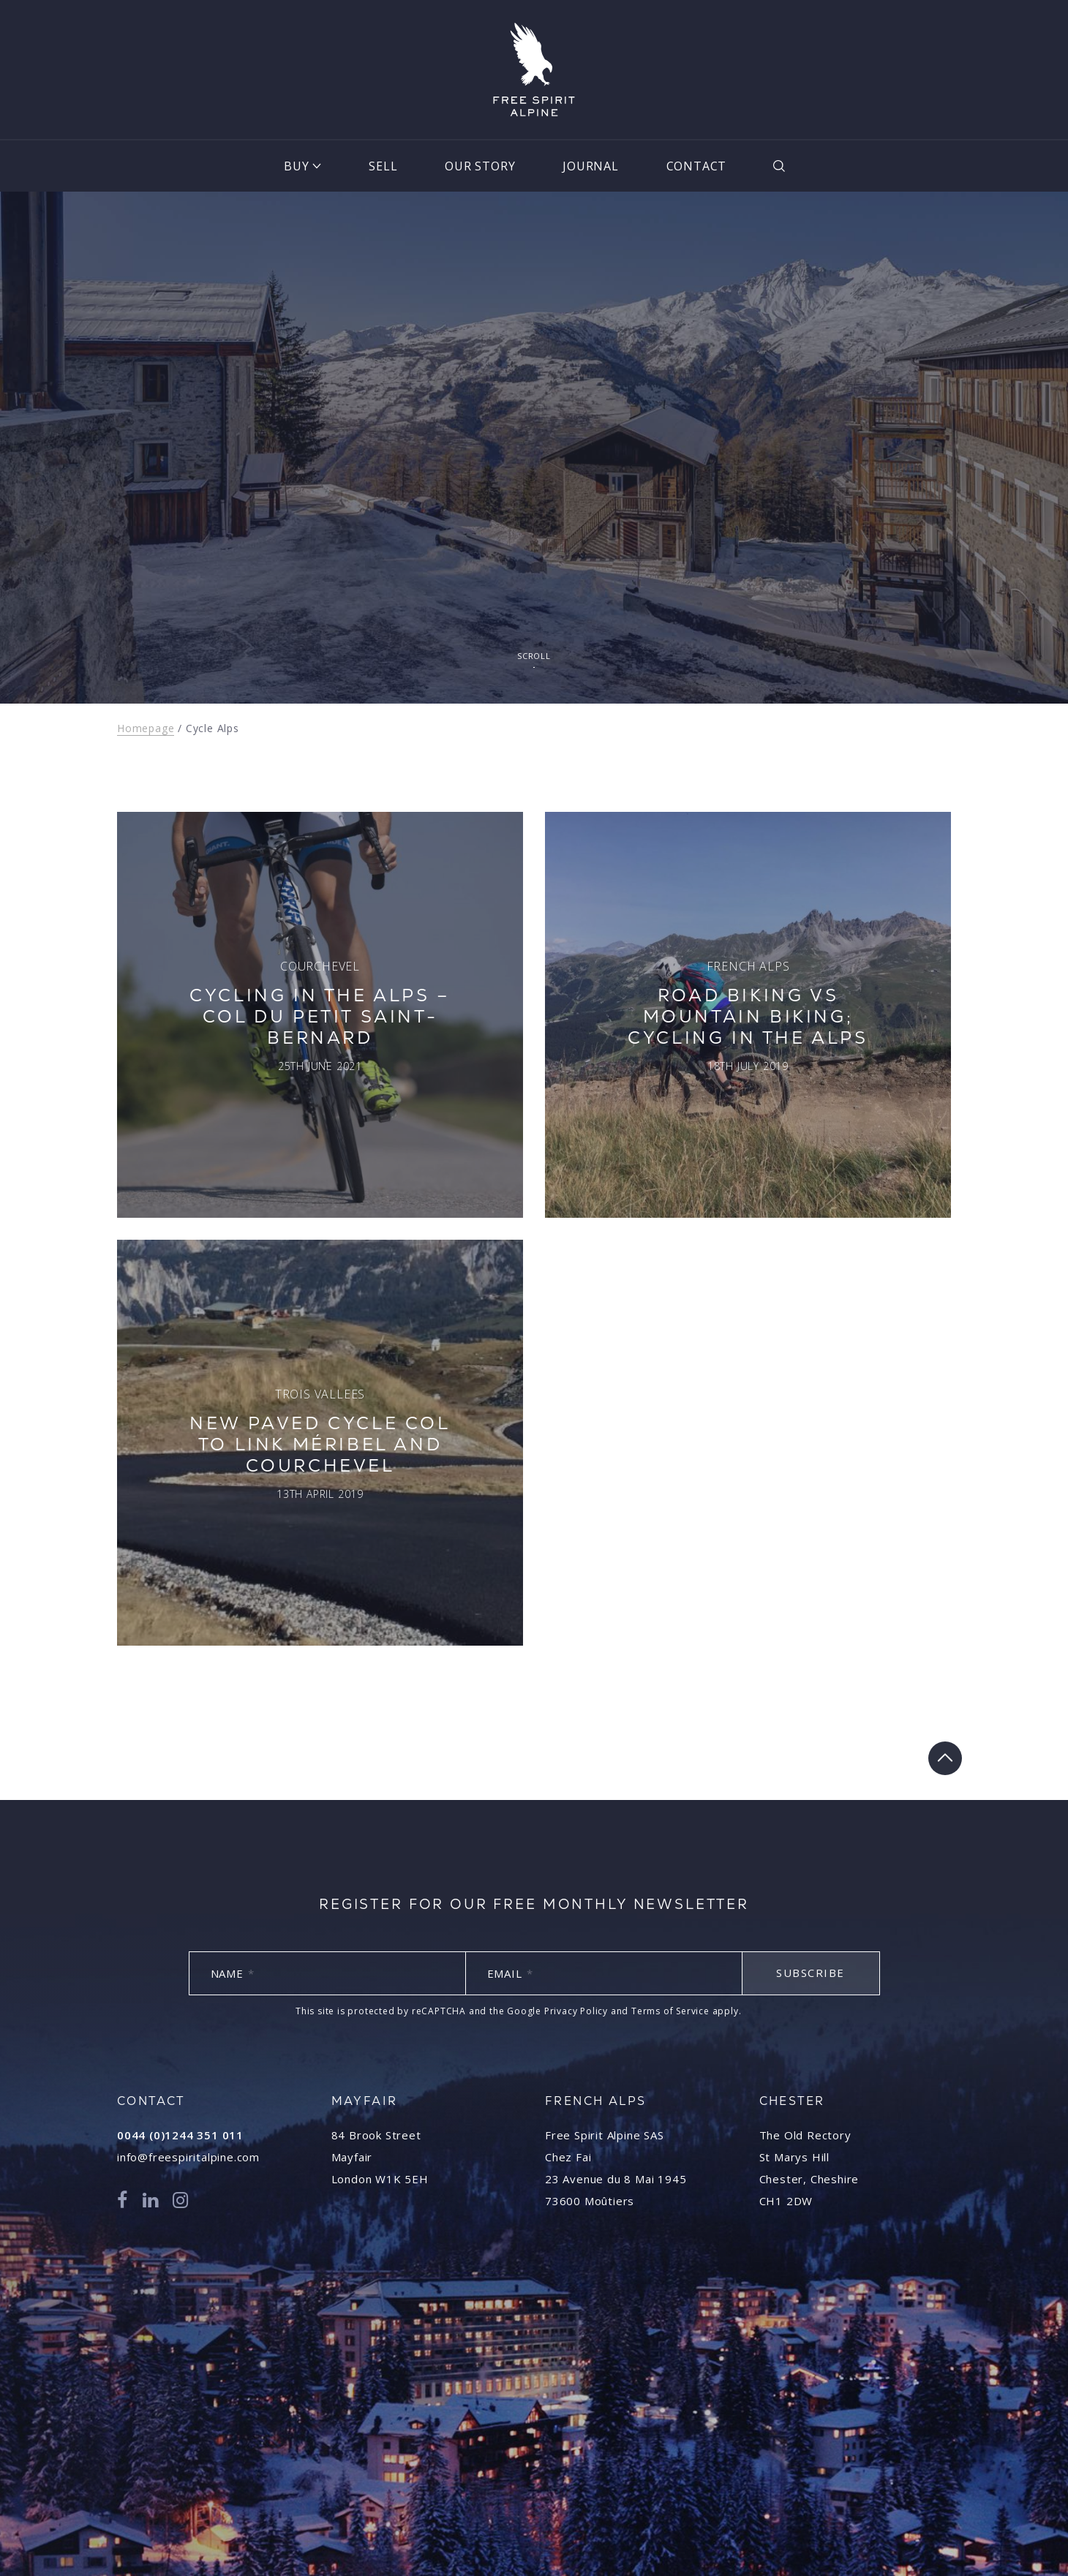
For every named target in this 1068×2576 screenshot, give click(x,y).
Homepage (145, 728)
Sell (383, 166)
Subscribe (810, 1972)
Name (233, 1973)
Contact (696, 166)
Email (510, 1973)
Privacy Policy (576, 2011)
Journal (591, 166)
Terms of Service (670, 2011)
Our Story (480, 166)
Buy (296, 166)
